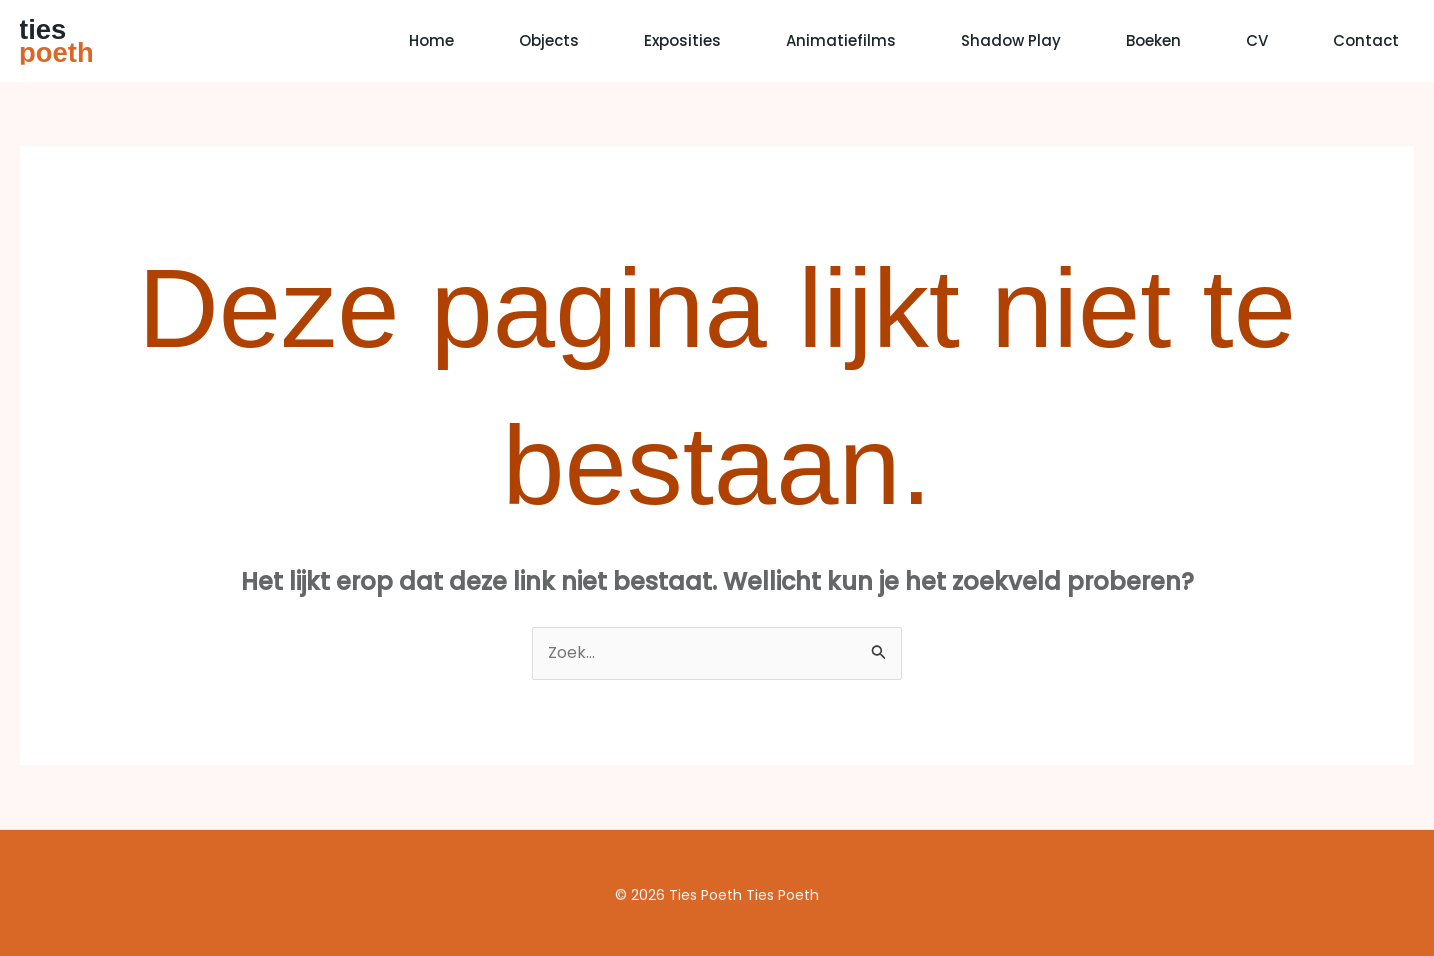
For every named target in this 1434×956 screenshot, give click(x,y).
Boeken (1153, 40)
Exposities (682, 40)
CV (1257, 40)
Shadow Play (1011, 40)
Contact (1366, 40)
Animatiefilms (841, 40)
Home (431, 40)
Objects (549, 40)
